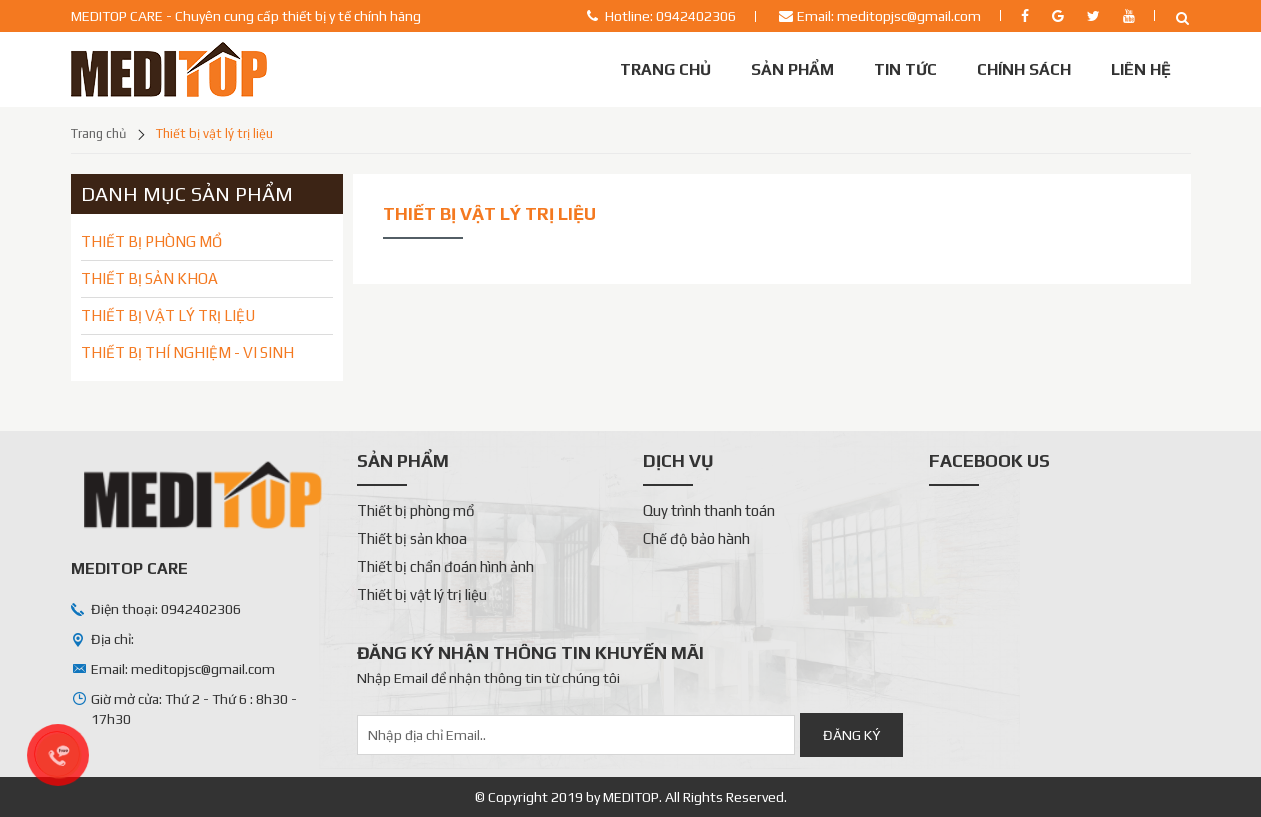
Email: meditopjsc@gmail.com (889, 16)
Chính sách (1024, 69)
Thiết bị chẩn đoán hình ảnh (445, 566)
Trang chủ (665, 69)
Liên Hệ (1141, 69)
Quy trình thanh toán (709, 510)
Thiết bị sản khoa (412, 538)
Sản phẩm (792, 69)
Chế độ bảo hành (696, 538)
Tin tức (905, 69)
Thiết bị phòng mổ (416, 510)
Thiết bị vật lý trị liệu (214, 133)
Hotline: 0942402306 (670, 16)
